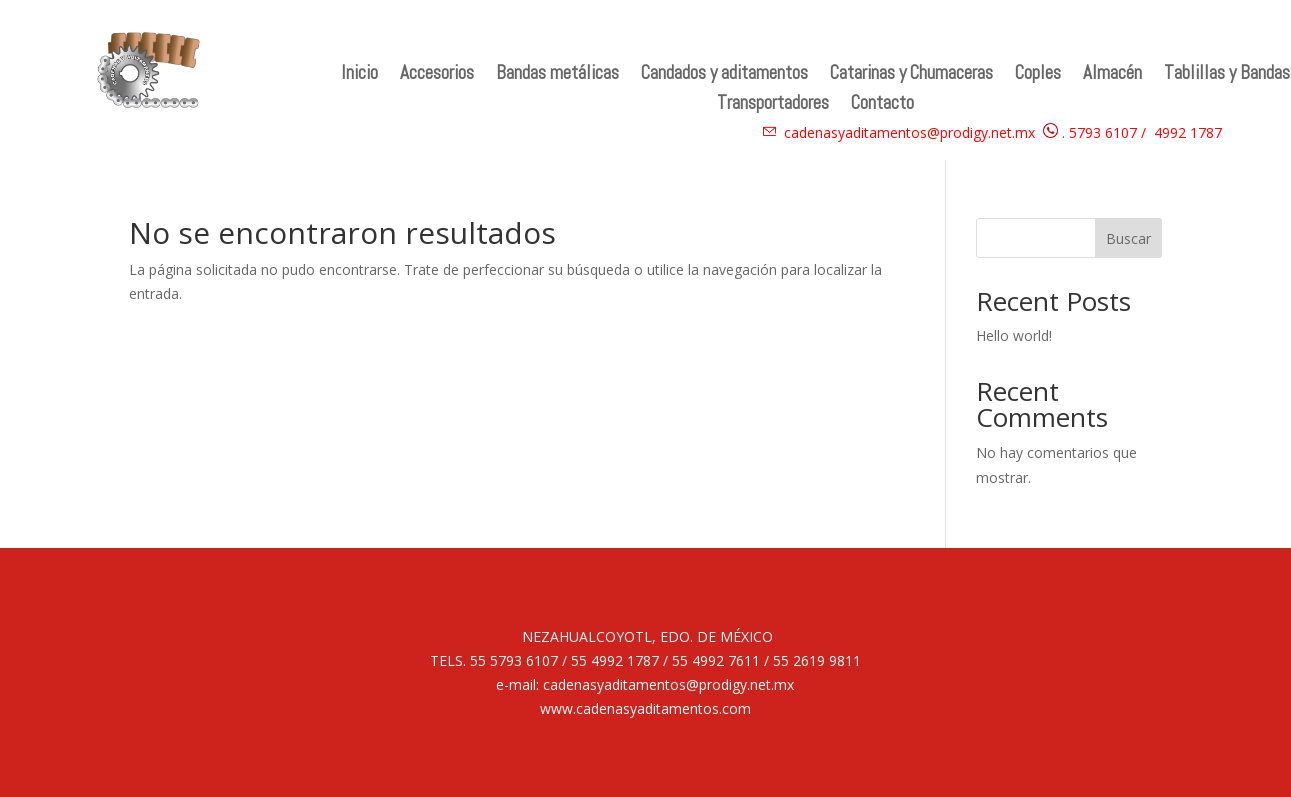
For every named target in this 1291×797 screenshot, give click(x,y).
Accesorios (437, 75)
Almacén (1112, 75)
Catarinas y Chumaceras (911, 75)
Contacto (882, 105)
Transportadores (773, 105)
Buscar (1128, 238)
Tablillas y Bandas (1227, 75)
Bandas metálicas (557, 75)
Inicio (359, 75)
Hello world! (1014, 335)
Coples (1038, 75)
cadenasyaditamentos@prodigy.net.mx (909, 132)
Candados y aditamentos (724, 75)
